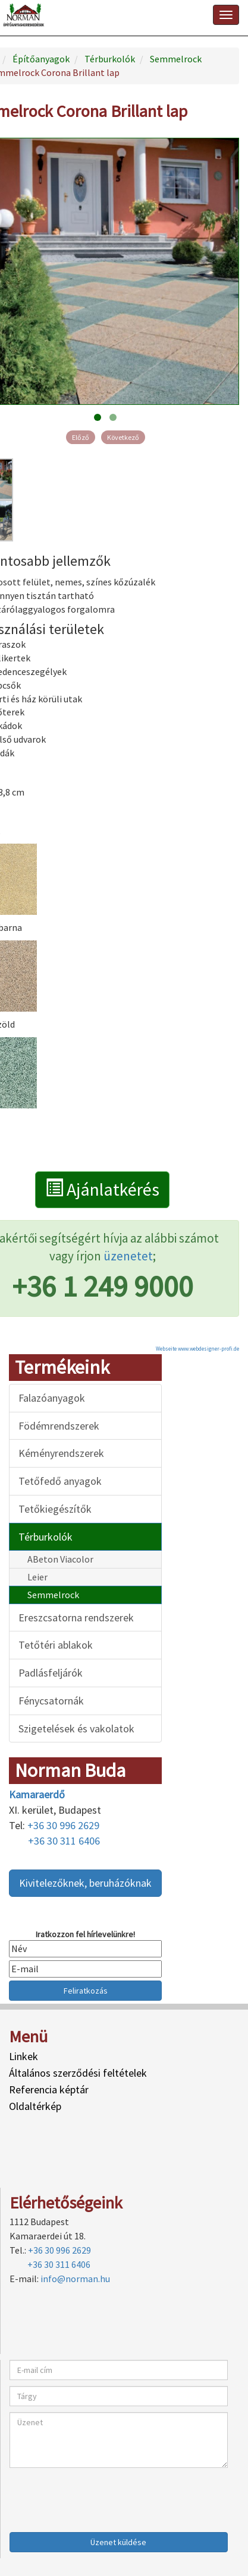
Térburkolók (45, 1537)
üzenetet (128, 1256)
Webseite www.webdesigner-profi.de (197, 1348)
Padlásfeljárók (50, 1673)
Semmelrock (53, 1595)
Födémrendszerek (58, 1426)
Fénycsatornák (51, 1700)
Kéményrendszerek (61, 1453)
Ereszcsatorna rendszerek (76, 1617)
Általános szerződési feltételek (78, 2073)
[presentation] (100, 2497)
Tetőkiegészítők (55, 1509)
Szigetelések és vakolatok (76, 1728)
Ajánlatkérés (102, 1189)
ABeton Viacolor (60, 1559)
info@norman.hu (75, 2279)
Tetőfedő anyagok (60, 1481)
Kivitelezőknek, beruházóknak (85, 1883)
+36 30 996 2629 (63, 1825)
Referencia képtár (49, 2089)
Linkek (23, 2056)
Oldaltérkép (35, 2106)
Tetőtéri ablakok (55, 1645)
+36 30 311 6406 (64, 1841)
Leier (37, 1577)
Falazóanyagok (51, 1398)
